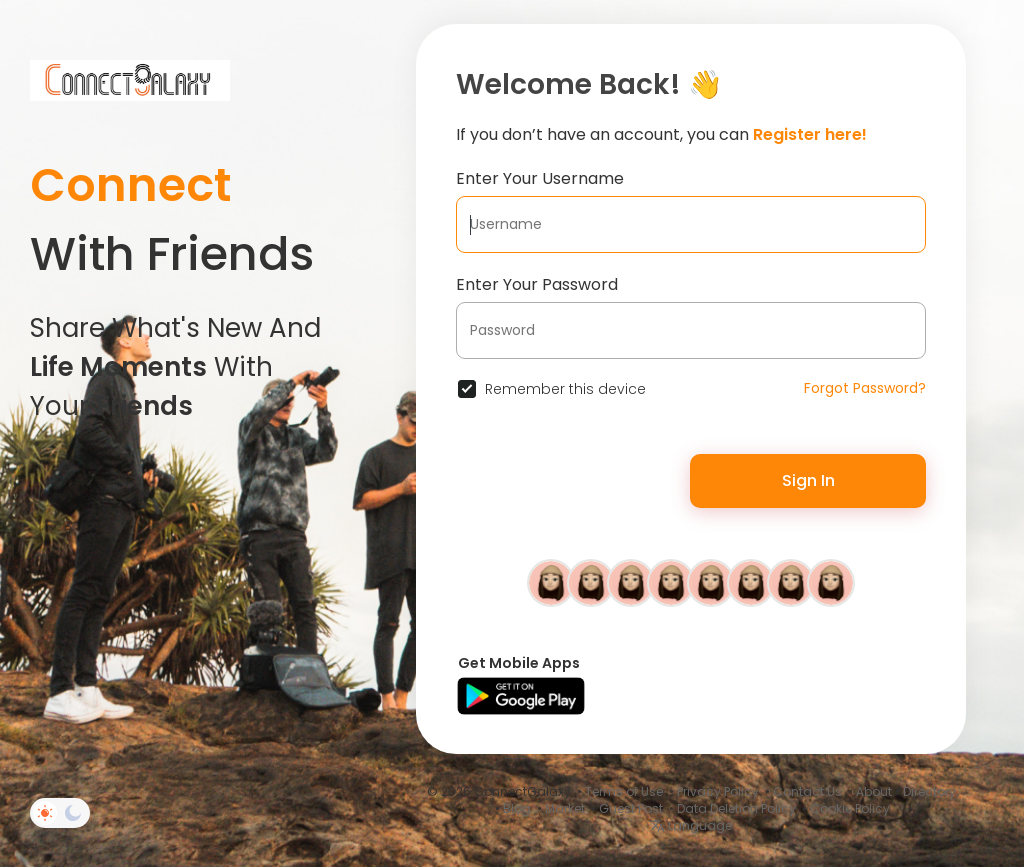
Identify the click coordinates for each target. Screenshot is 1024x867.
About (874, 791)
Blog (517, 808)
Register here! (810, 134)
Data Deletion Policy (736, 808)
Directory (929, 791)
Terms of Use (624, 791)
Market (565, 808)
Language (691, 825)
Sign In (808, 480)
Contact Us (807, 791)
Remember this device (565, 389)
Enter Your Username (540, 178)
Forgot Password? (865, 388)
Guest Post (631, 808)
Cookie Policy (850, 808)
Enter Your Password (537, 284)
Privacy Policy (718, 791)
